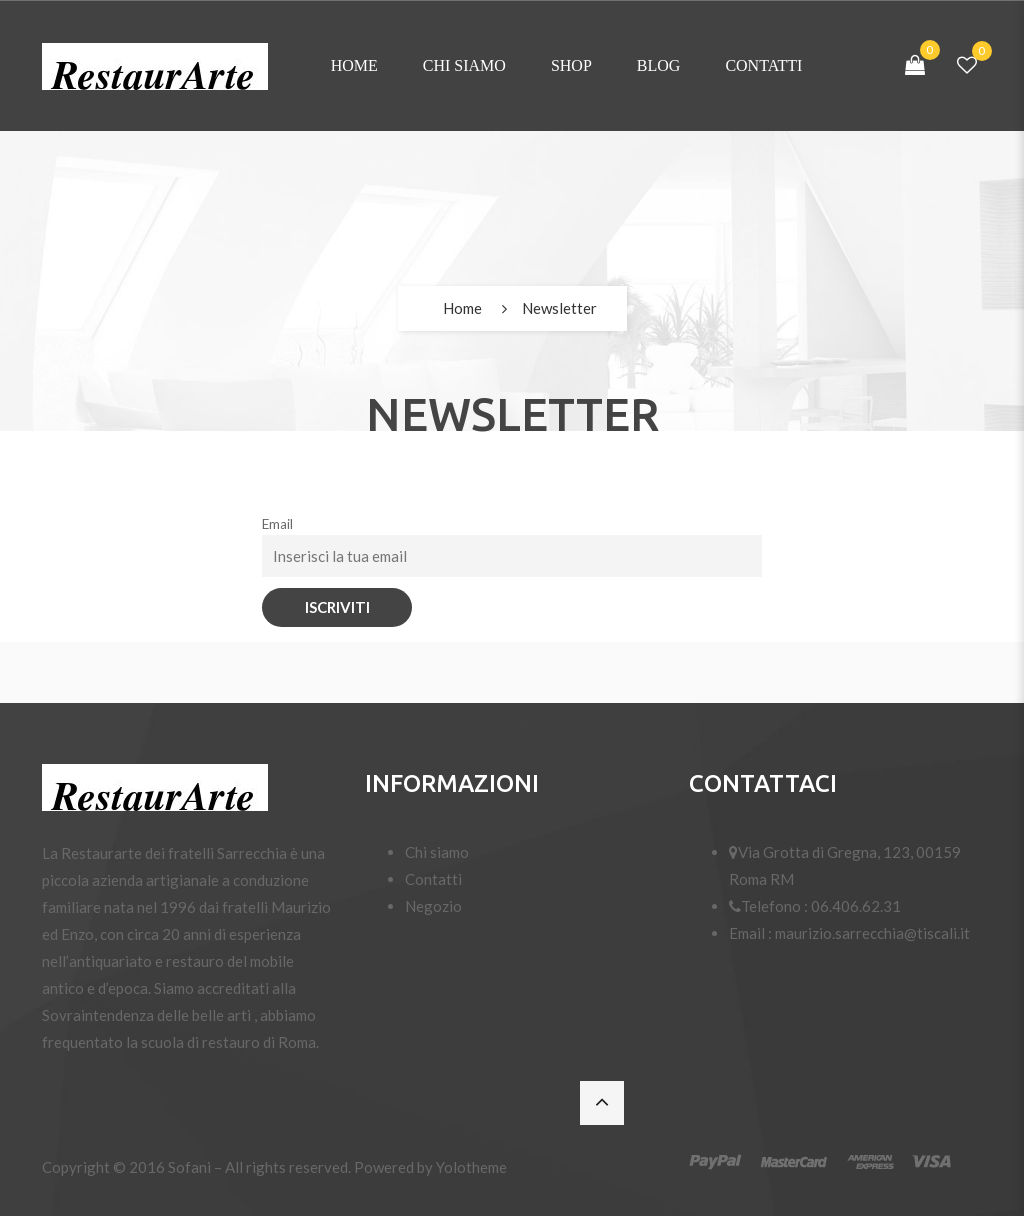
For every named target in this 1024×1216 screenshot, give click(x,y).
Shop (571, 65)
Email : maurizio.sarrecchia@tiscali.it (849, 933)
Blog (659, 65)
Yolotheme (471, 1167)
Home (354, 65)
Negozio (433, 906)
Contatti (763, 65)
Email (277, 524)
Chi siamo (464, 65)
